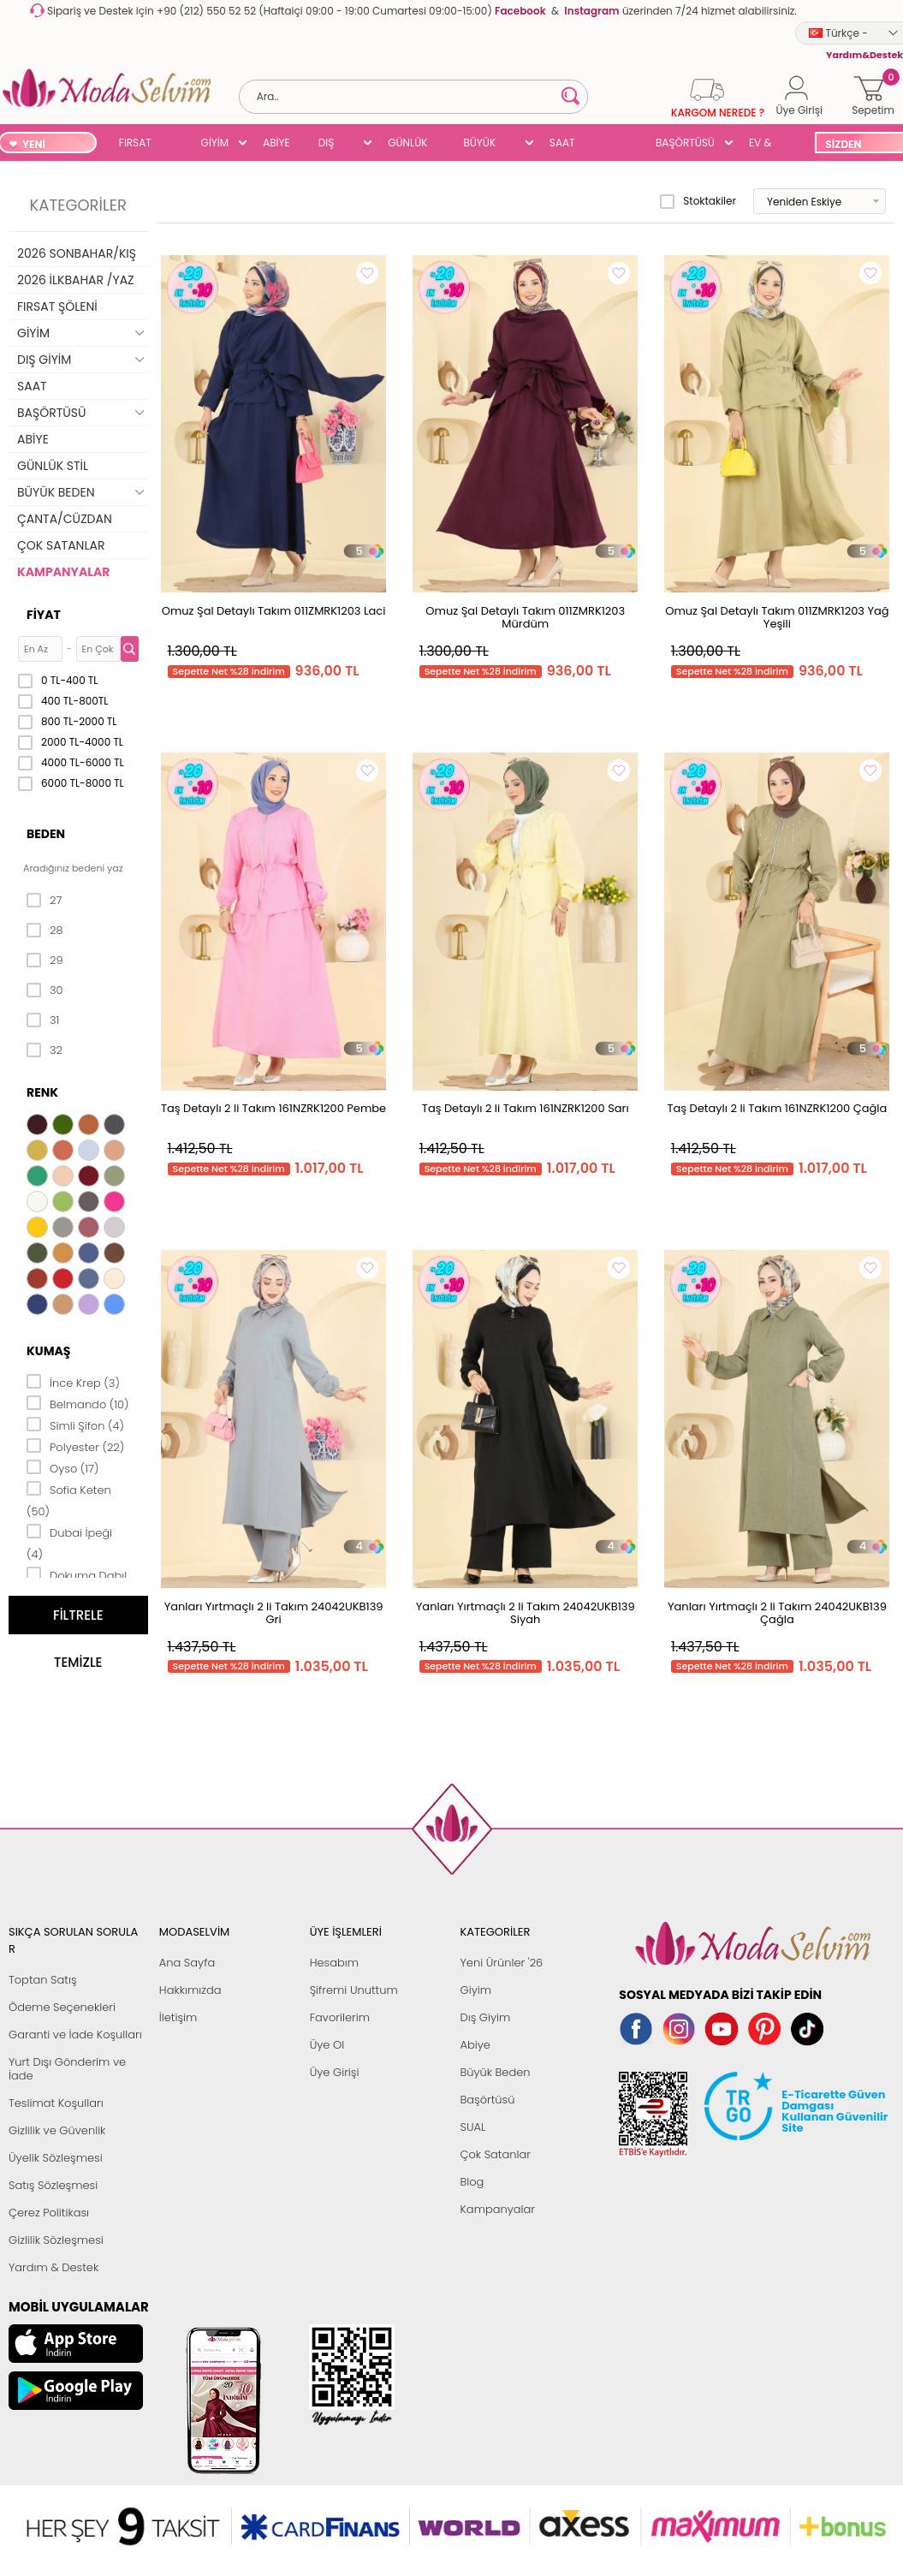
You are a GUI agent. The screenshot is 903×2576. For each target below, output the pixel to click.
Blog (472, 2182)
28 (45, 930)
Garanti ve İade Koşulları (75, 2034)
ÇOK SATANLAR (60, 545)
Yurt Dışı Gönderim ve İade (67, 2069)
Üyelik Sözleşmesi (56, 2158)
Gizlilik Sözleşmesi (56, 2240)
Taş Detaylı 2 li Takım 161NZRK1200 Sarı (525, 1108)
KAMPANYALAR (63, 571)
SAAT (562, 142)
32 (44, 1050)
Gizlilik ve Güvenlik (57, 2130)
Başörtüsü (487, 2099)
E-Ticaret (398, 2534)
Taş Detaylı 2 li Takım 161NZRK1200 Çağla (777, 1108)
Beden (46, 833)
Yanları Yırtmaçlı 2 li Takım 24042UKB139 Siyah (525, 1612)
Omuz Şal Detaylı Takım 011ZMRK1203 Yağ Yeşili (776, 617)
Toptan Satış (43, 1980)
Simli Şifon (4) (75, 1424)
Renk (42, 1092)
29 (45, 960)
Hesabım (334, 1962)
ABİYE (276, 142)
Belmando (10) (78, 1403)
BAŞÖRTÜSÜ (685, 142)
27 (44, 900)
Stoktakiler (698, 201)
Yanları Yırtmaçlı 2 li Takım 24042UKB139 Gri (273, 1612)
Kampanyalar (497, 2209)
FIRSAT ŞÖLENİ (135, 144)
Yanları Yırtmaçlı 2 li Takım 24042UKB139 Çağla (777, 1612)
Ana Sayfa (187, 1962)
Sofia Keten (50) (69, 1499)
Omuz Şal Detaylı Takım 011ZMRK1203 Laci (274, 611)
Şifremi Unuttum (354, 1990)
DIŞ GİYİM (332, 144)
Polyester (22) (75, 1446)
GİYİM (215, 142)
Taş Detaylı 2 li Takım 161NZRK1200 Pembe (273, 1108)
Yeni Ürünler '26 (501, 1962)
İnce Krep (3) (73, 1381)
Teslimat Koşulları (56, 2103)
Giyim (475, 1990)
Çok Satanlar (495, 2154)
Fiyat (44, 614)
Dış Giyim (485, 2017)
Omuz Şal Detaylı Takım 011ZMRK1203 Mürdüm (525, 617)
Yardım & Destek (53, 2267)
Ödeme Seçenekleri (62, 2007)
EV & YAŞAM (766, 144)
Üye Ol (327, 2045)
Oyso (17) (63, 1467)
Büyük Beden (495, 2072)
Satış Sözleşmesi (53, 2185)
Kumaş (48, 1350)
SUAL (615, 144)
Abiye (475, 2045)
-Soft (357, 2534)
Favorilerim (340, 2017)
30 (45, 990)
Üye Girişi (334, 2072)
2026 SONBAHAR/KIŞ (76, 253)
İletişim (178, 2017)
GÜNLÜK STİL (407, 144)
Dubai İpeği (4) (69, 1542)
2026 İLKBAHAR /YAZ (75, 280)
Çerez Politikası (49, 2212)
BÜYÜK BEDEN (479, 144)
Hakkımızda (190, 1990)
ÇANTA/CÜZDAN (64, 518)
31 (43, 1020)
